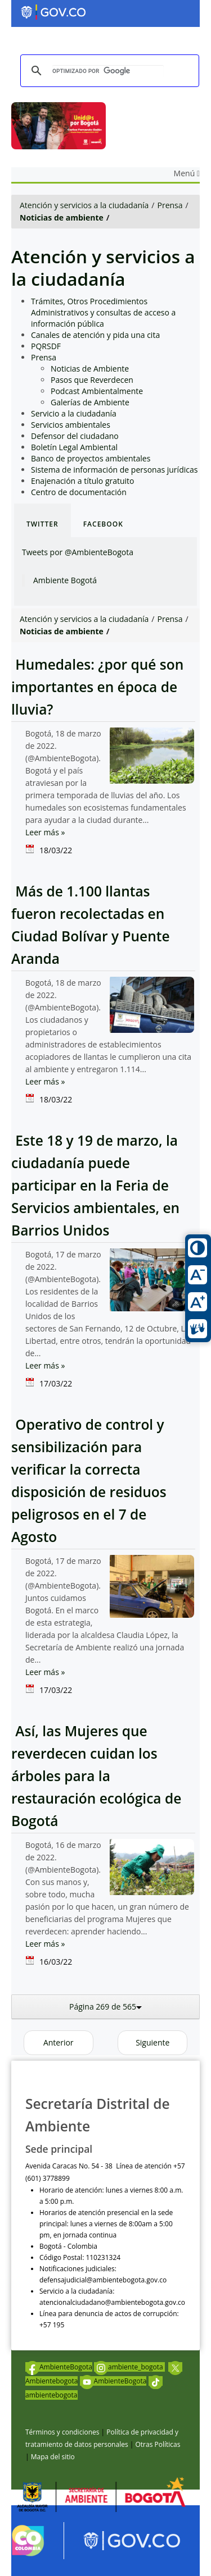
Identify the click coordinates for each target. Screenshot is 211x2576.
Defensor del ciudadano (75, 436)
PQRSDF (46, 346)
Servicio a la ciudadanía (73, 413)
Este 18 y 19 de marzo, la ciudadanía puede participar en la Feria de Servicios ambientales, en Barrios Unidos (95, 1185)
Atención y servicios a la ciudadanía (84, 205)
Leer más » (45, 832)
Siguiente (152, 2042)
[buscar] (108, 71)
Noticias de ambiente (62, 217)
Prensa (170, 205)
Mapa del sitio (53, 2456)
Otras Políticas (157, 2444)
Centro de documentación (79, 492)
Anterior (58, 2042)
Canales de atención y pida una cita (95, 335)
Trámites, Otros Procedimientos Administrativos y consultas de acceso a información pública (103, 312)
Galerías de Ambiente (90, 402)
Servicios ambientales (70, 424)
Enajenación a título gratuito (82, 480)
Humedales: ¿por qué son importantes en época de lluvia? (97, 687)
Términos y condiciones (62, 2432)
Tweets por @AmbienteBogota (77, 552)
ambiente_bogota (129, 2367)
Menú (187, 173)
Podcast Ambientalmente (97, 391)
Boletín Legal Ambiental (74, 447)
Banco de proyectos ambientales (90, 458)
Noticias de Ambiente (90, 368)
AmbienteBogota (58, 2367)
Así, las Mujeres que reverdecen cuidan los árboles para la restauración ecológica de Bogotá (96, 1776)
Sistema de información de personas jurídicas (114, 469)
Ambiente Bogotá (65, 580)
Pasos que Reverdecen (92, 379)
